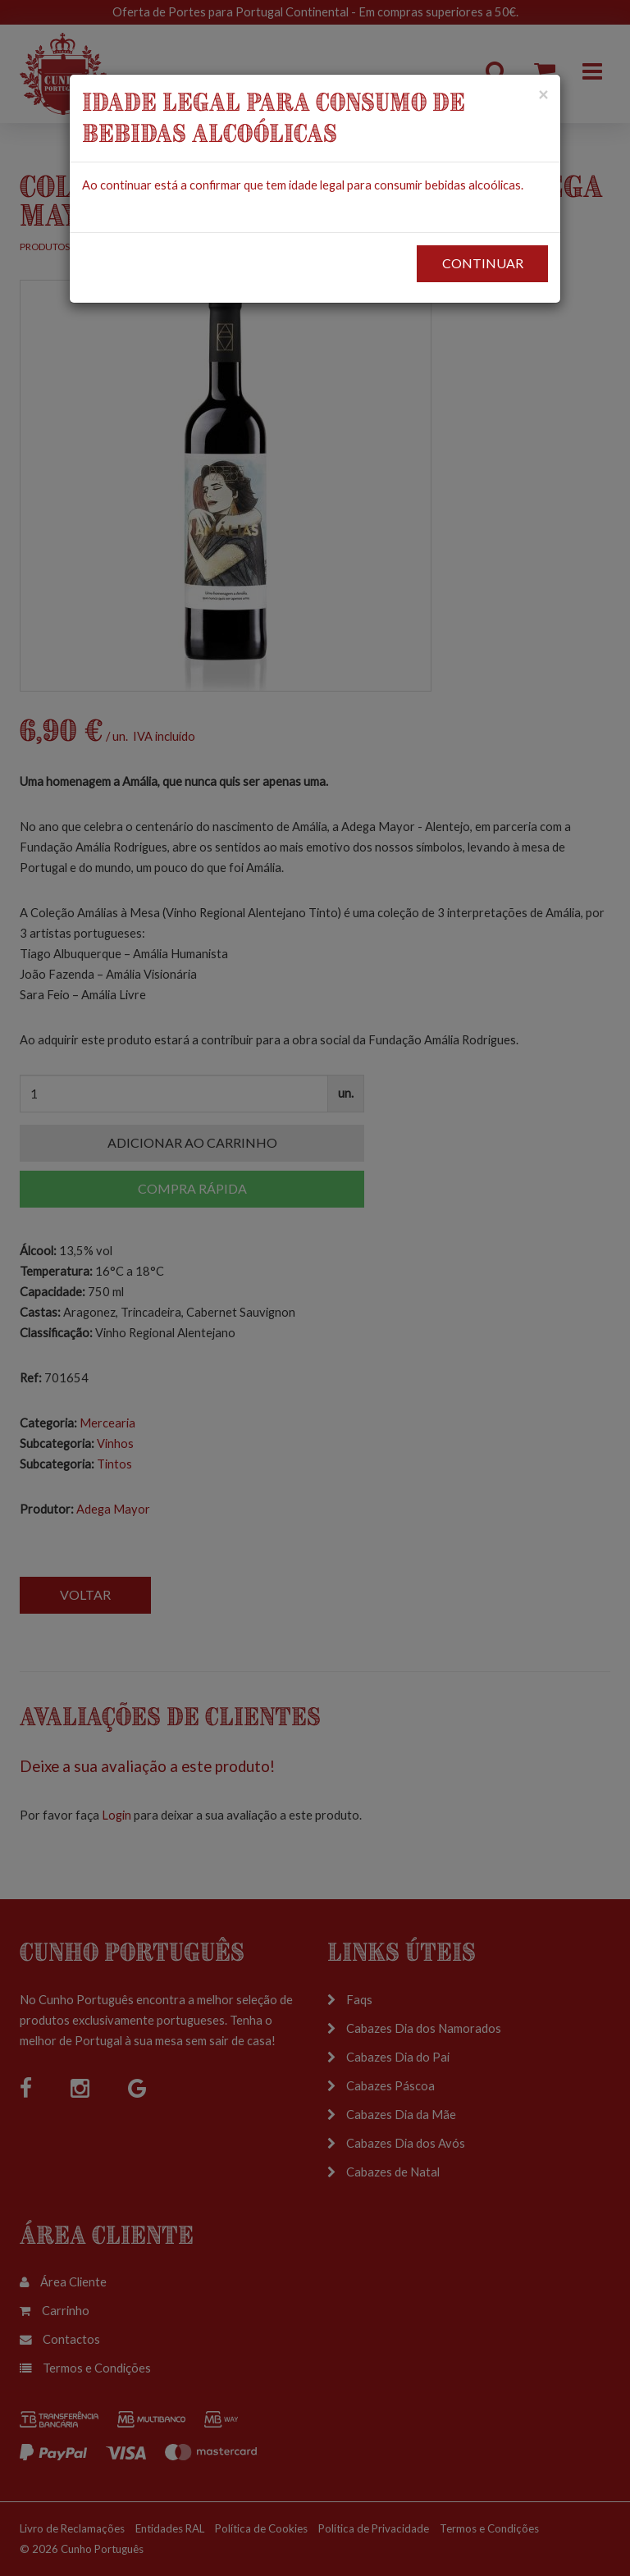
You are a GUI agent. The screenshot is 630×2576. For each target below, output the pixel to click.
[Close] (543, 94)
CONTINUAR (482, 263)
